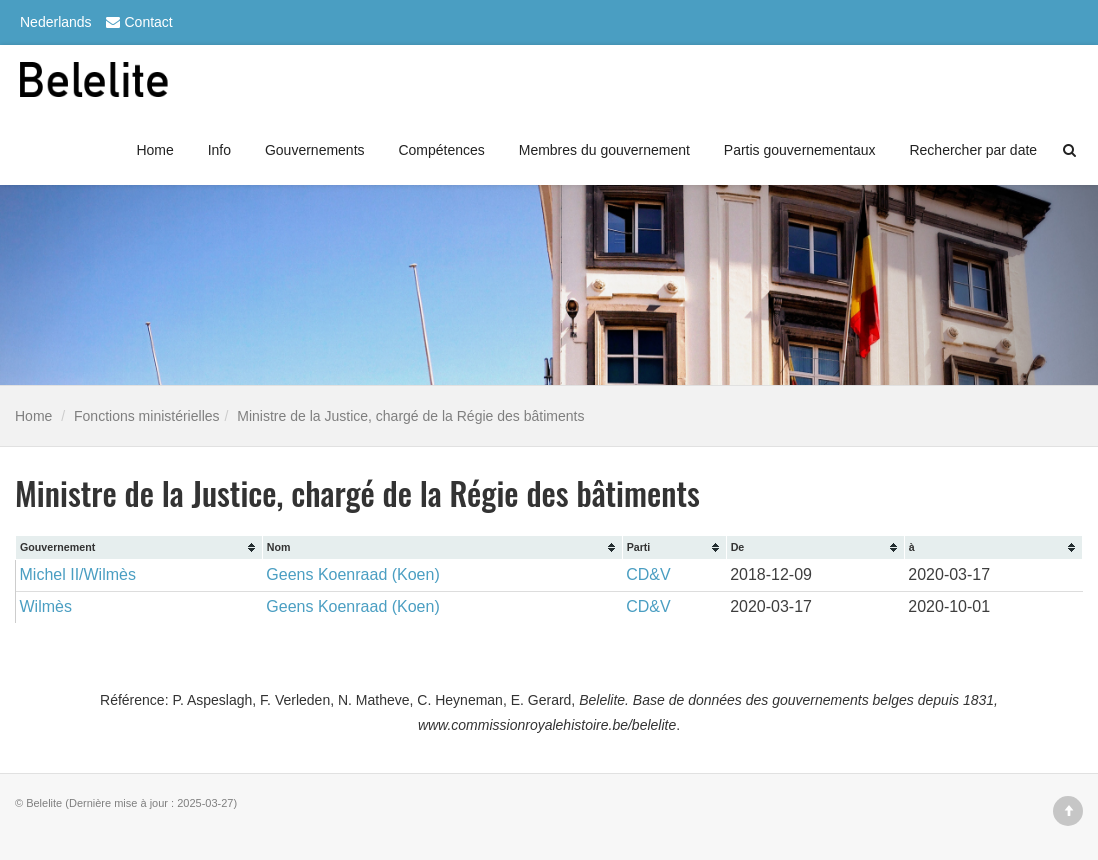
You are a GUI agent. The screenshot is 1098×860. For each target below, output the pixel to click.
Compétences (441, 150)
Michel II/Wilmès (78, 574)
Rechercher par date (973, 150)
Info (219, 150)
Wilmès (46, 606)
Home (154, 150)
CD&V (648, 574)
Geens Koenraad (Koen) (352, 574)
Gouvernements (315, 150)
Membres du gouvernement (604, 150)
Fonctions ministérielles (147, 416)
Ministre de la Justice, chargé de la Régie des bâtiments (410, 416)
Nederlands (56, 22)
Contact (137, 22)
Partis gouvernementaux (800, 150)
